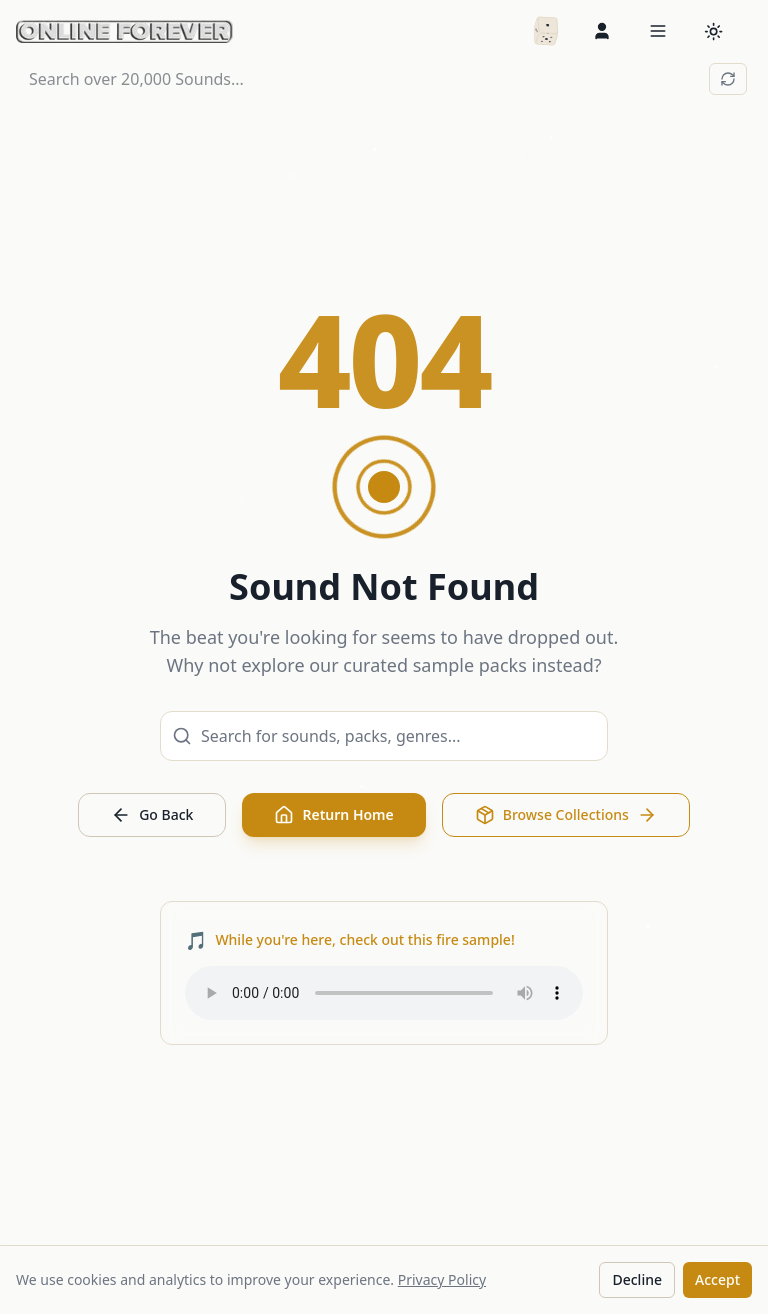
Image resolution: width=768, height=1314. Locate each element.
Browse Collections (566, 815)
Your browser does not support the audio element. (384, 993)
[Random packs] (546, 31)
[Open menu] (658, 31)
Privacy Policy (442, 1279)
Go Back (152, 815)
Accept (717, 1279)
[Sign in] (602, 31)
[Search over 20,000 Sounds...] (365, 79)
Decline (637, 1279)
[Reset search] (728, 79)
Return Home (333, 815)
